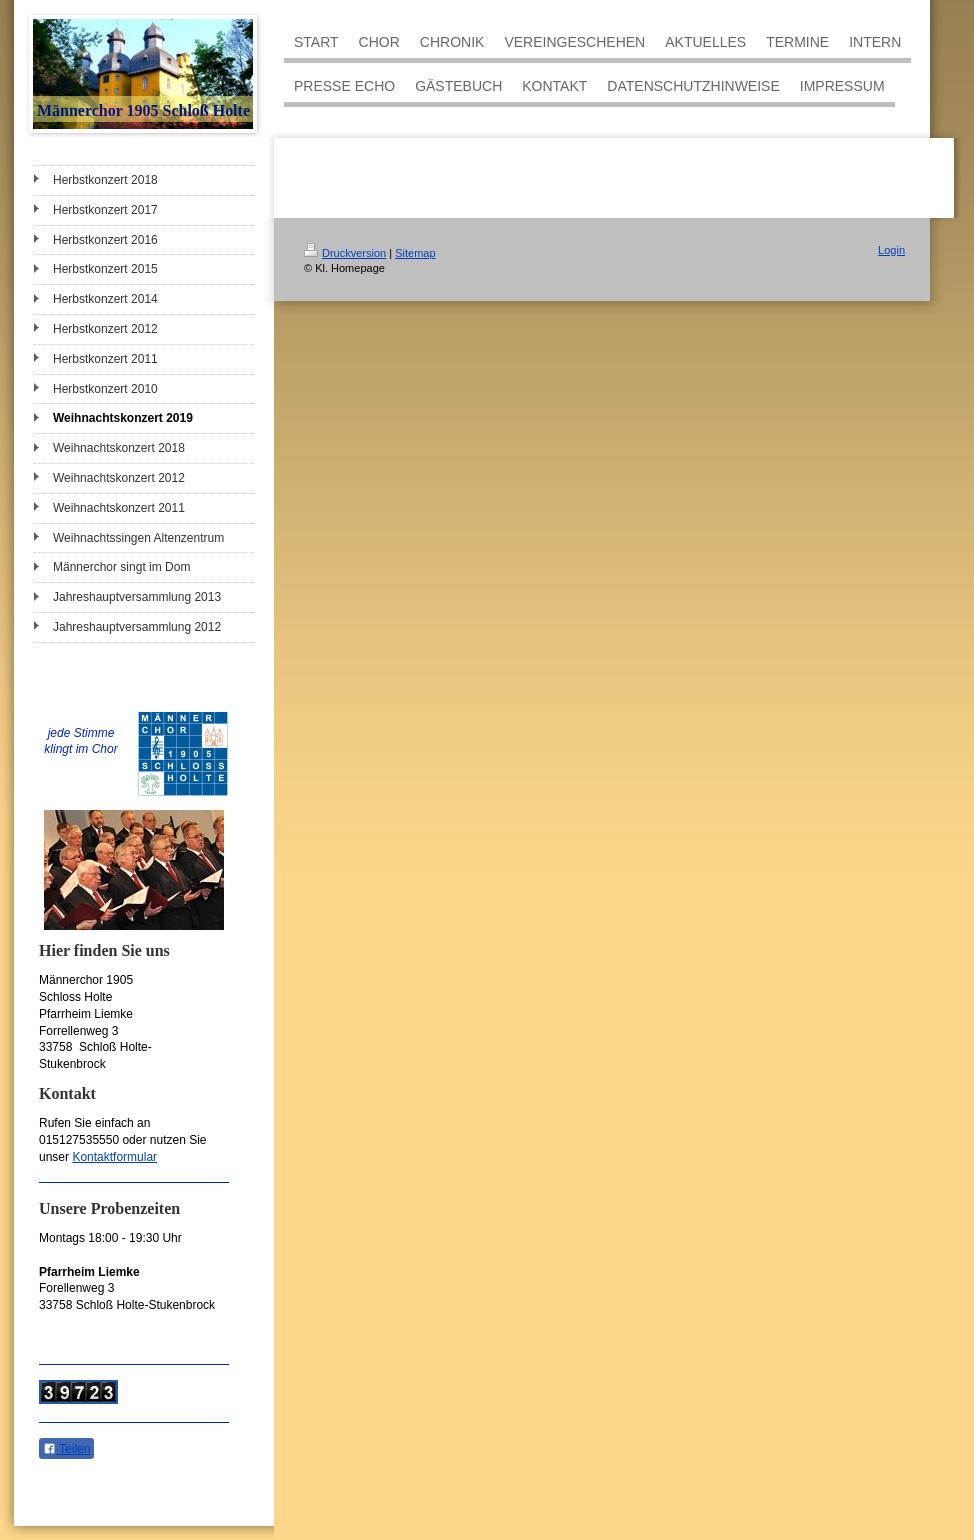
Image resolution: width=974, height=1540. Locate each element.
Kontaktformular (114, 1157)
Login (891, 250)
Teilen (66, 1449)
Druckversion (345, 253)
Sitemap (415, 253)
